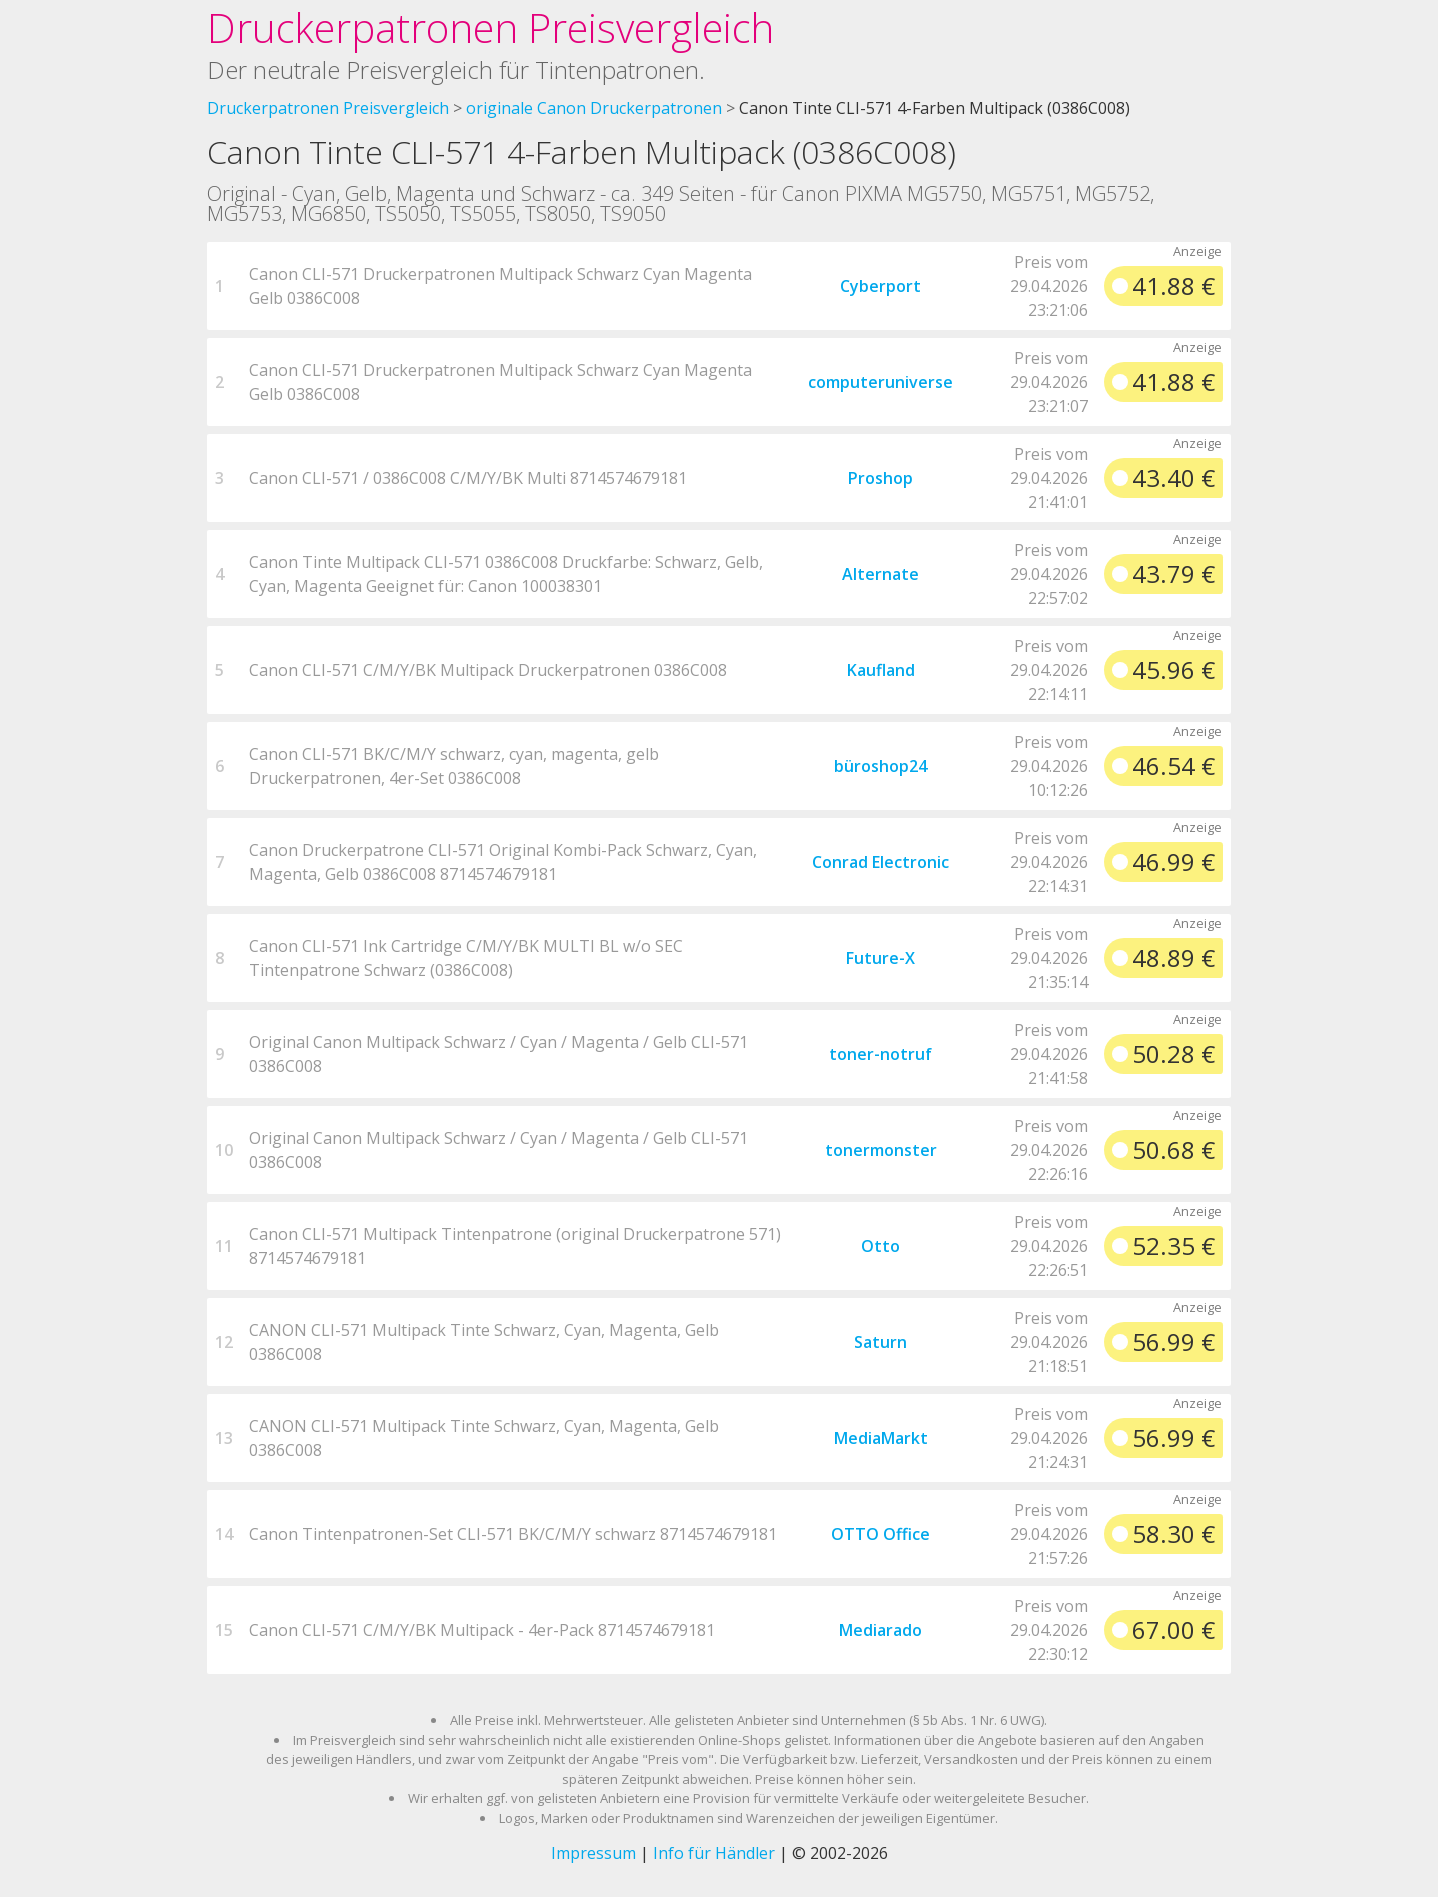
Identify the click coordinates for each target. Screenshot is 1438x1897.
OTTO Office (880, 1534)
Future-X (880, 958)
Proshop (880, 478)
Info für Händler (714, 1853)
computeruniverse (880, 382)
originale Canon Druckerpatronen (594, 108)
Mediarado (880, 1630)
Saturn (880, 1342)
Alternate (880, 574)
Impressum (593, 1853)
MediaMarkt (881, 1438)
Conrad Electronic (880, 862)
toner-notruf (880, 1054)
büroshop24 (880, 766)
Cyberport (880, 286)
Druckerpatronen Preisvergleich (490, 27)
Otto (880, 1246)
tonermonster (881, 1150)
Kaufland (881, 670)
